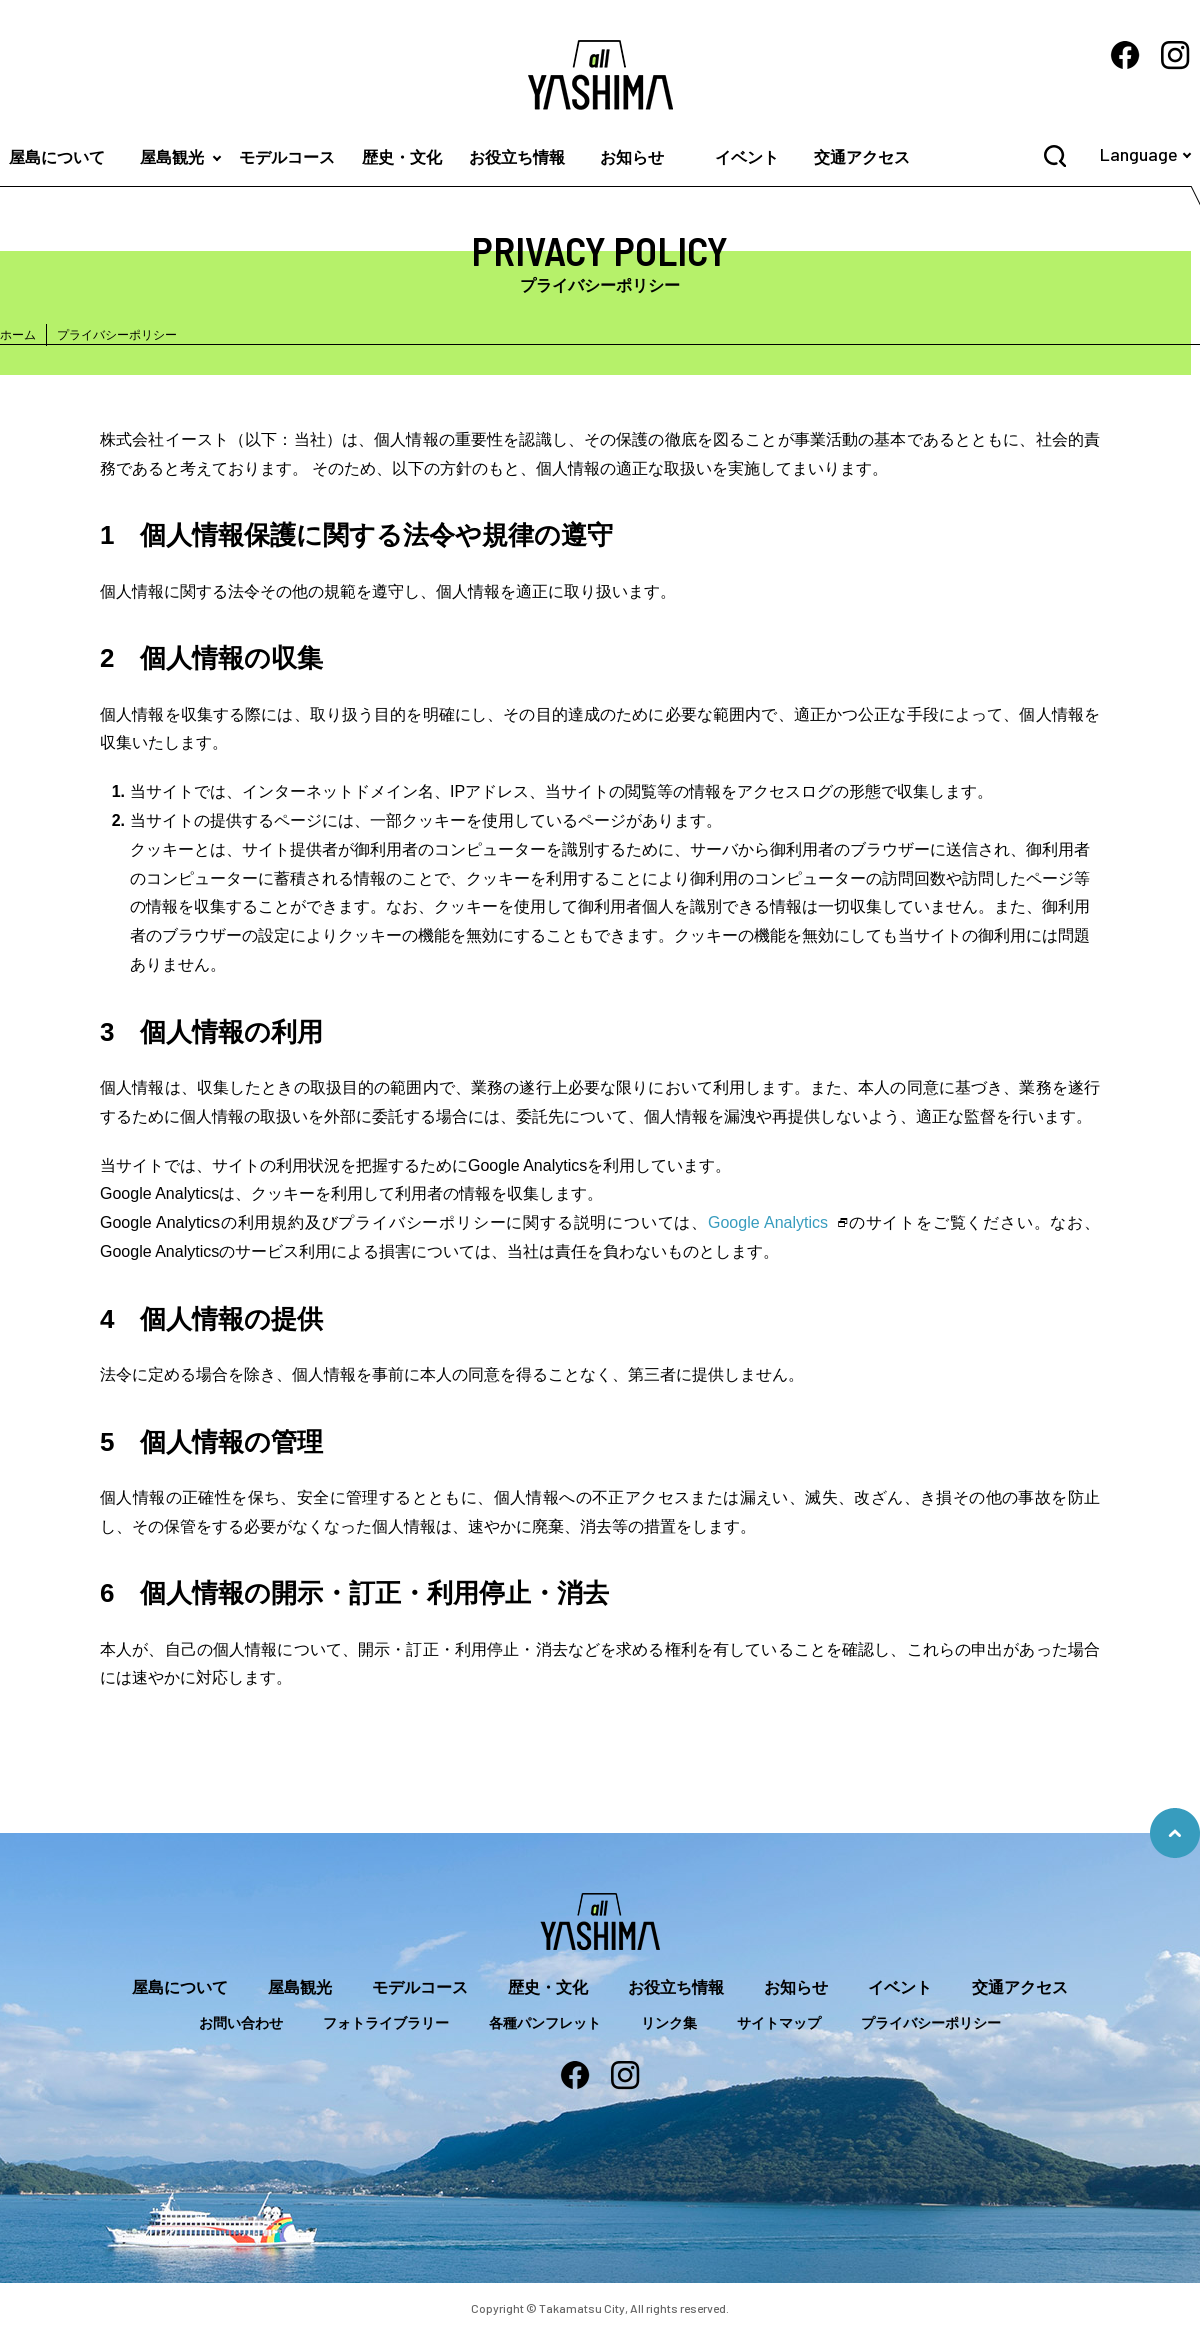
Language (1139, 154)
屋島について (180, 1988)
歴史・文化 (402, 157)
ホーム (18, 335)
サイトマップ (779, 2023)
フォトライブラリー (386, 2023)
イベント (747, 157)
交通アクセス (862, 157)
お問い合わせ (241, 2023)
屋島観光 (172, 157)
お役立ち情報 (517, 157)
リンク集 (669, 2023)
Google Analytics (768, 1222)
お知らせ (632, 157)
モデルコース (287, 157)
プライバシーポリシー (931, 2023)
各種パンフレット (545, 2023)
